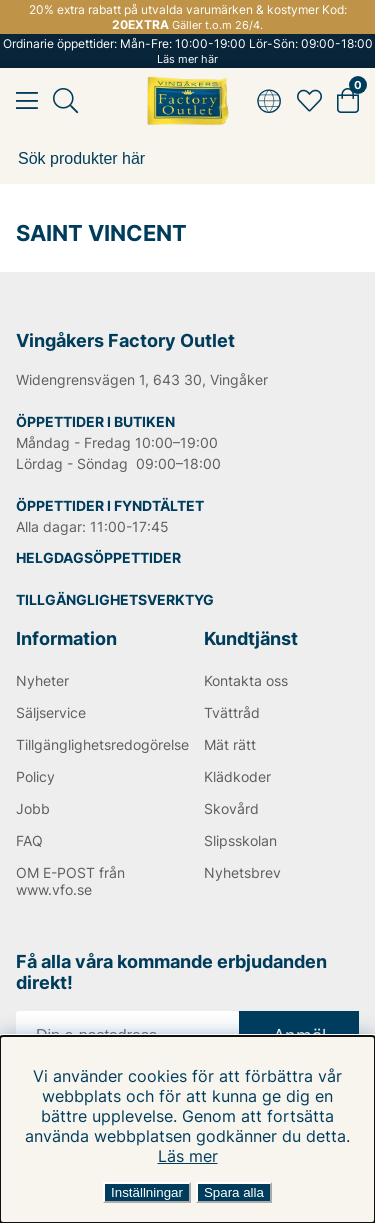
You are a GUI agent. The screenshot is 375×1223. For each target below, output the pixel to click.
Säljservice (51, 712)
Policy (35, 776)
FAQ (29, 840)
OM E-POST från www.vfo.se (70, 881)
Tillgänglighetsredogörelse (94, 744)
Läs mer (188, 1156)
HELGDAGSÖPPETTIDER (98, 557)
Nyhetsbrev (242, 872)
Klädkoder (237, 776)
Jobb (33, 808)
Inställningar (147, 1192)
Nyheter (42, 680)
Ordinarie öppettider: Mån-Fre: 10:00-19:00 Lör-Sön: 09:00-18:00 (188, 51)
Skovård (231, 808)
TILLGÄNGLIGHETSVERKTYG (115, 599)
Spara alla (234, 1192)
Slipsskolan (240, 840)
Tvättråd (232, 712)
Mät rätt (230, 744)
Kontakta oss (246, 680)
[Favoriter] (309, 101)
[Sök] (187, 159)
